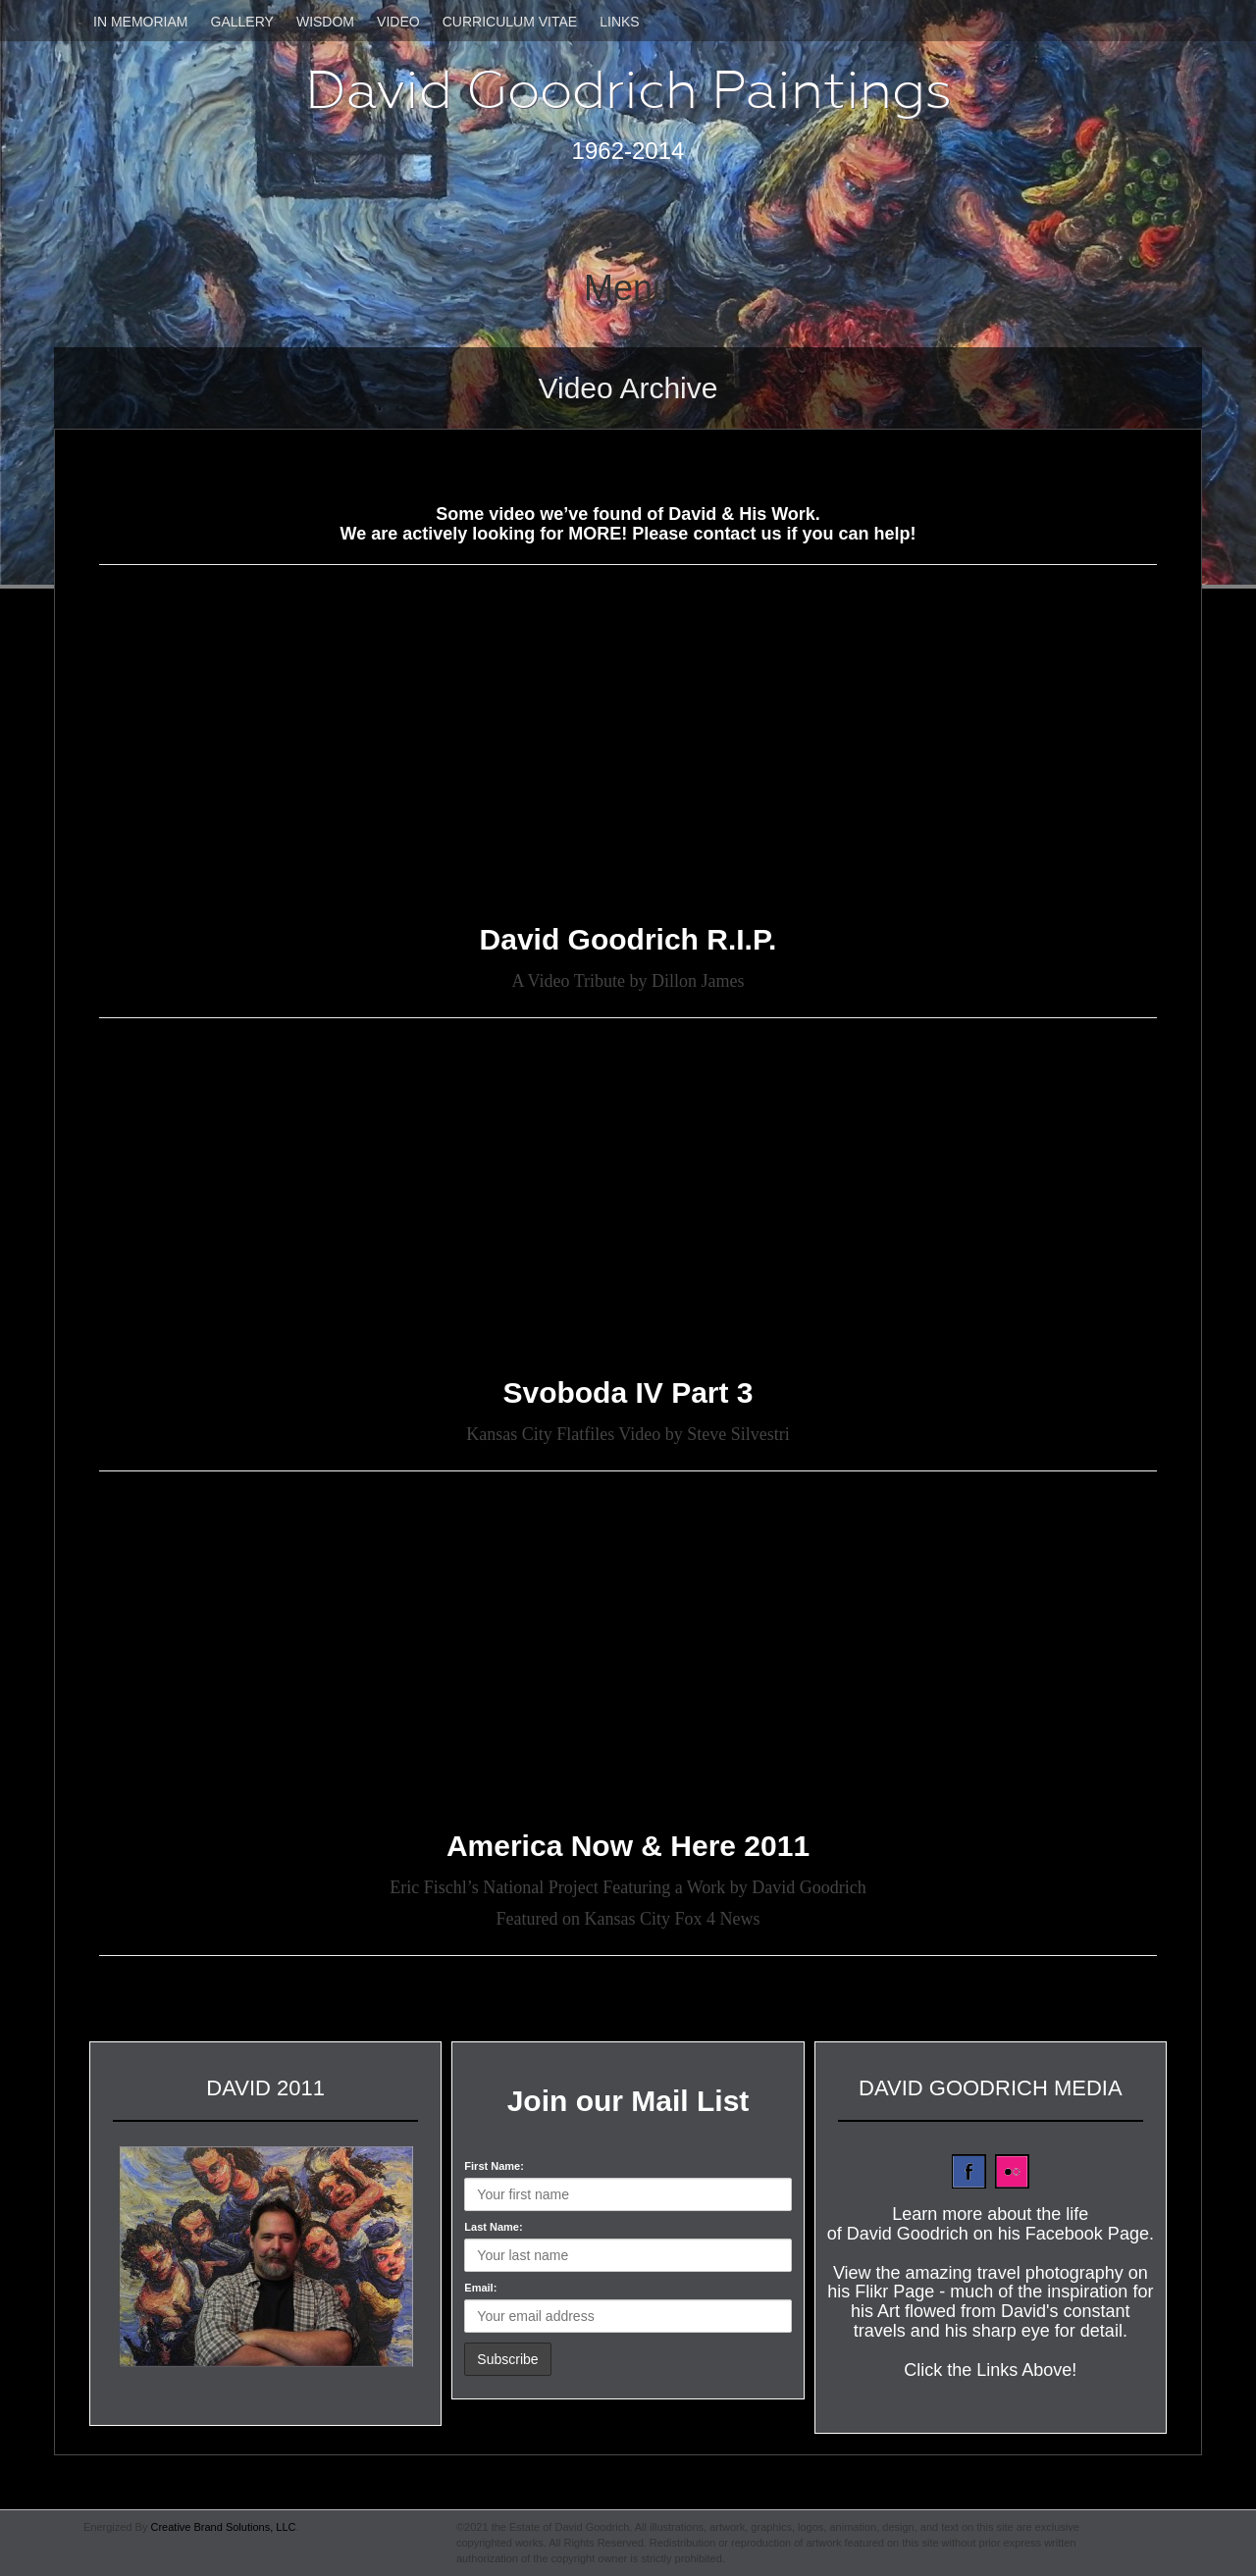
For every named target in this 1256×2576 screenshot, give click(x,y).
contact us (737, 533)
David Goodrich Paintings (628, 90)
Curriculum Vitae (510, 21)
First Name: (494, 2166)
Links (619, 21)
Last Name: (493, 2227)
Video (398, 21)
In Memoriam (140, 21)
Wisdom (325, 21)
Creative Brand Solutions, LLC (222, 2527)
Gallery (242, 21)
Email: (480, 2287)
